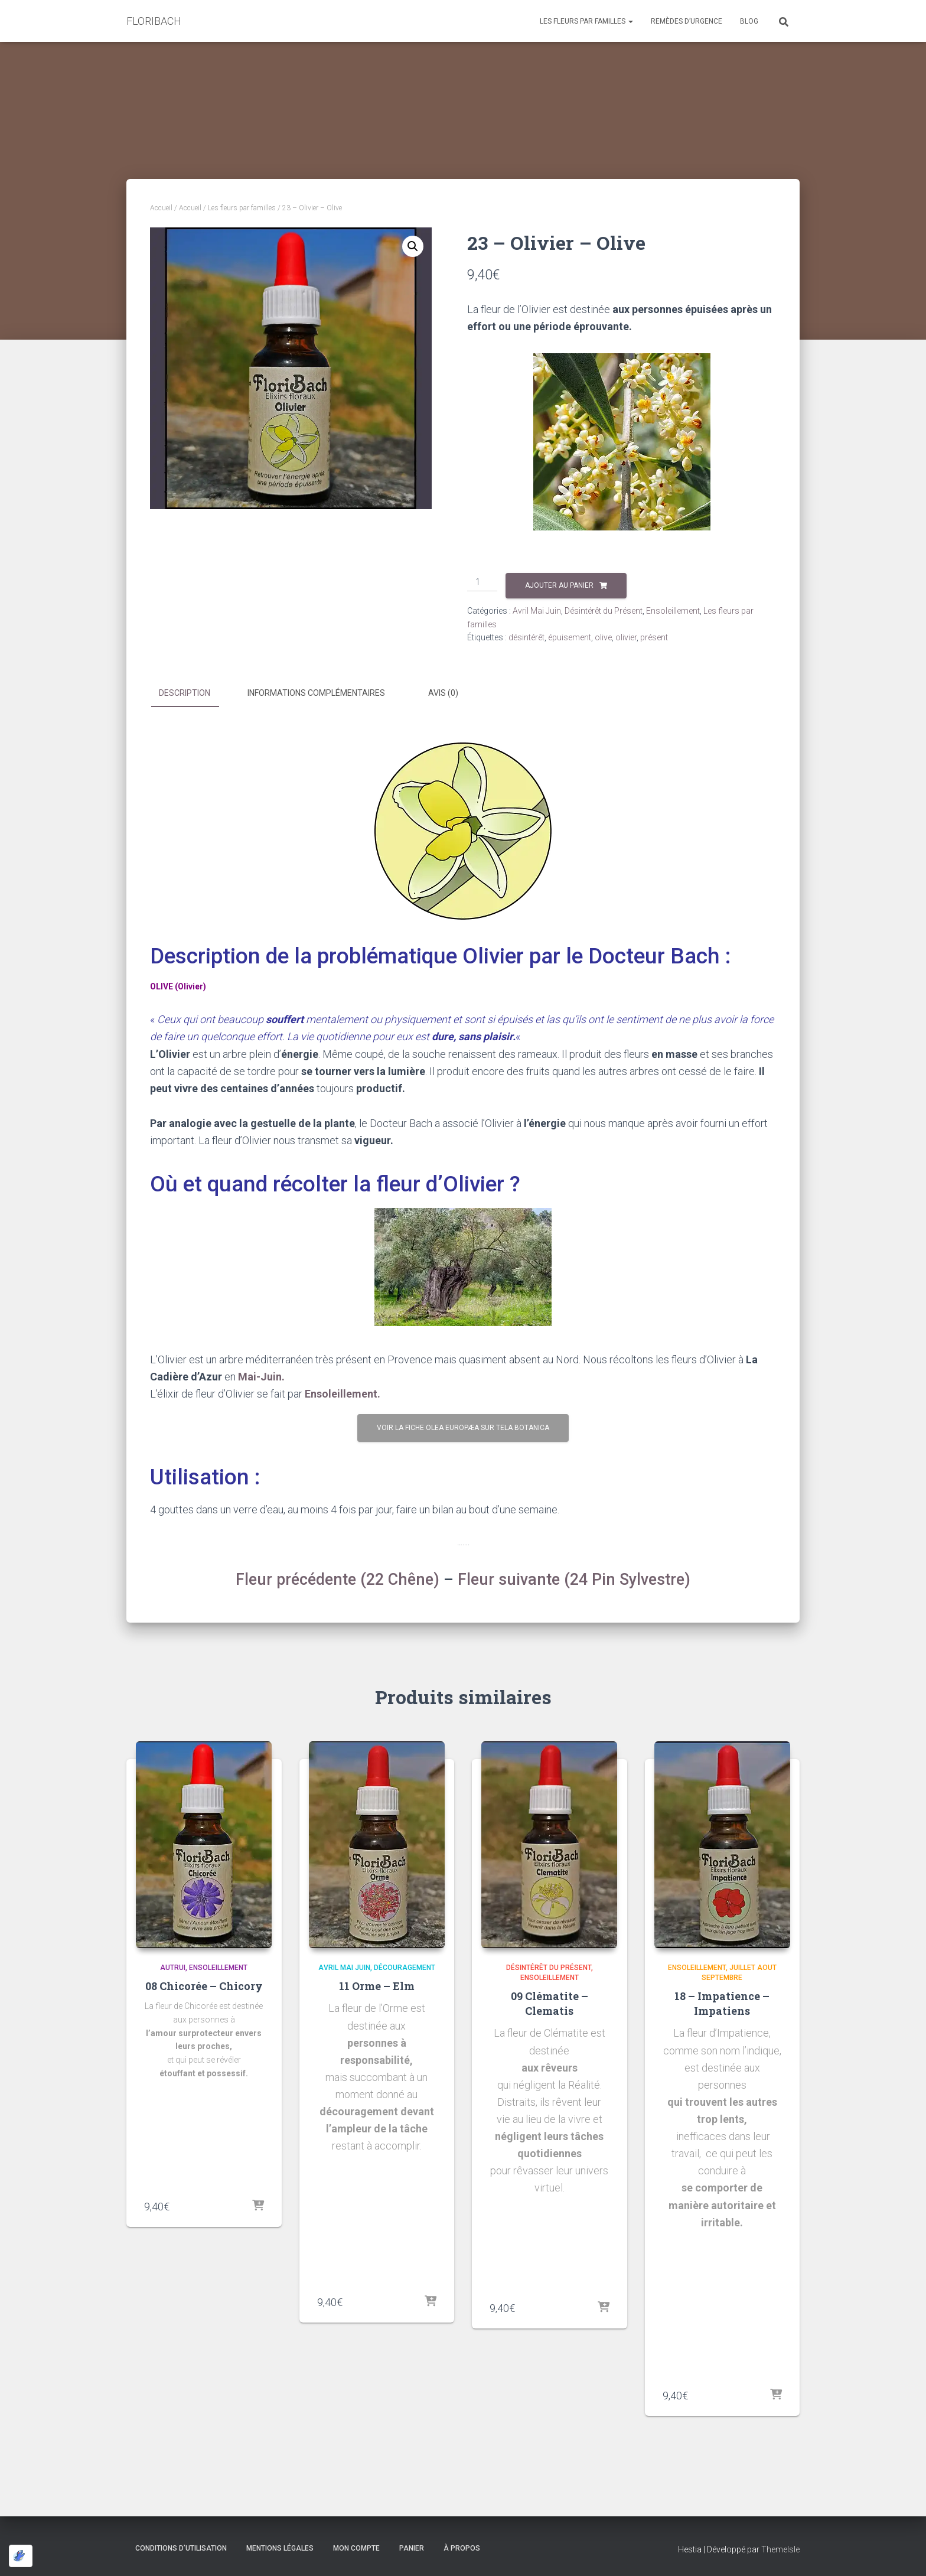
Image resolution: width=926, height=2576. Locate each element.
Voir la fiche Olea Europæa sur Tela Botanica (463, 1428)
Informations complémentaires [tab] (316, 693)
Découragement (404, 1967)
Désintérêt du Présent (604, 610)
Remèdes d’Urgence (686, 21)
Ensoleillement (673, 610)
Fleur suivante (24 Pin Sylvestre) (574, 1579)
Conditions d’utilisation (181, 2548)
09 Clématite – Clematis (549, 2003)
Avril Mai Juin (537, 610)
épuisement (569, 637)
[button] (412, 246)
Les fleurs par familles (586, 21)
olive (603, 637)
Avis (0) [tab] (443, 693)
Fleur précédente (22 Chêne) (337, 1579)
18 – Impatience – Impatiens (722, 2003)
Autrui (172, 1967)
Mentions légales (280, 2548)
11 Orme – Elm (377, 1986)
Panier (411, 2548)
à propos (462, 2548)
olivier (626, 637)
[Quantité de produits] (482, 582)
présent (654, 637)
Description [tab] (184, 693)
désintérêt (526, 637)
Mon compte (356, 2548)
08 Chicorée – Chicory (204, 1986)
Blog (749, 21)
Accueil (161, 208)
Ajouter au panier (559, 585)
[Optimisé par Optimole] (20, 2556)
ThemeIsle (780, 2549)
